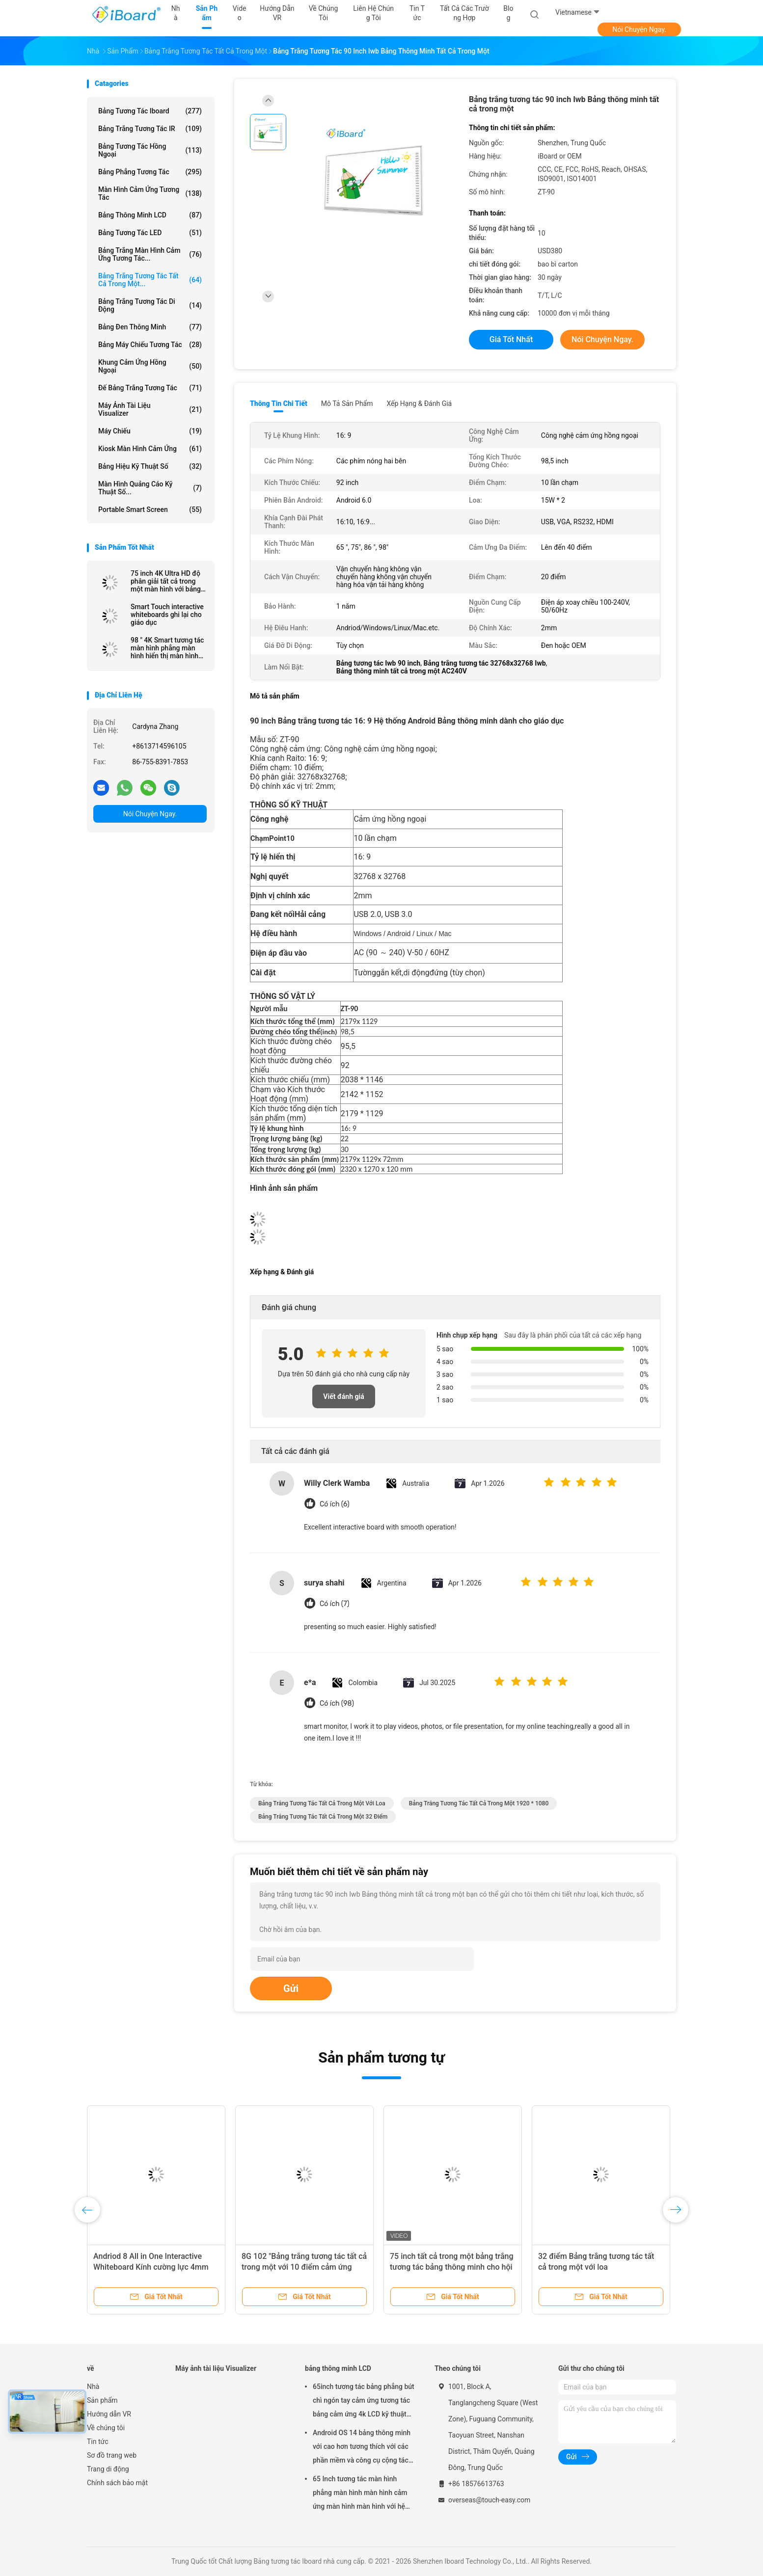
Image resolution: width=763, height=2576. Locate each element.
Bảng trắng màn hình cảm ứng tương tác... (150, 254)
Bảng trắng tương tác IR (150, 129)
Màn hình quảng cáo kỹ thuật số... (150, 488)
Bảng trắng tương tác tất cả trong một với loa (321, 1803)
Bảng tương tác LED (150, 233)
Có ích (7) (335, 1604)
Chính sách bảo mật (117, 2483)
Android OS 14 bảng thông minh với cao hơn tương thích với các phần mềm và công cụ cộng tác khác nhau (361, 2448)
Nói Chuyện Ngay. (639, 29)
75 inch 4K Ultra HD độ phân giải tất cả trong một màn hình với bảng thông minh (166, 581)
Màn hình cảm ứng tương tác (150, 193)
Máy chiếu (150, 431)
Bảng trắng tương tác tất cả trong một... (150, 280)
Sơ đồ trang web (111, 2455)
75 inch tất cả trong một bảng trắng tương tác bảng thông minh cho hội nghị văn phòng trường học (452, 2267)
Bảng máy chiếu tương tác (150, 344)
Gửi (291, 1988)
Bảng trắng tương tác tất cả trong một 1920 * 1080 (478, 1803)
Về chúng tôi (106, 2428)
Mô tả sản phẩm (347, 403)
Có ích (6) (335, 1504)
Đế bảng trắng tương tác (150, 388)
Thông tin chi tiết (278, 403)
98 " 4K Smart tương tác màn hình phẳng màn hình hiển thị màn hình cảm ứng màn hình (167, 648)
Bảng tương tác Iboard (150, 111)
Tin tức (98, 2441)
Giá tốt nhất (511, 339)
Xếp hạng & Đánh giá (419, 403)
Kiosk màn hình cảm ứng (150, 449)
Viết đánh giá (343, 1396)
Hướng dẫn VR (109, 2414)
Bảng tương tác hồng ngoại (150, 150)
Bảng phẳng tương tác (150, 172)
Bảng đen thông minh (150, 327)
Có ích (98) (337, 1703)
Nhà (93, 2386)
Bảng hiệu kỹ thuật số (150, 466)
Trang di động (108, 2469)
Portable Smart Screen (150, 509)
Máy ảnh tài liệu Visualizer (150, 409)
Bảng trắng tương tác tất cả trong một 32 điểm (322, 1816)
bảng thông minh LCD (150, 215)
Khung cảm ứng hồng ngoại (150, 366)
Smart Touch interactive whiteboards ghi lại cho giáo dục (167, 614)
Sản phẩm (102, 2400)
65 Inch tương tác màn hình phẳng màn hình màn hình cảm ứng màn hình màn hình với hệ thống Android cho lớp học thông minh (363, 2494)
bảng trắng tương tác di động (150, 305)
